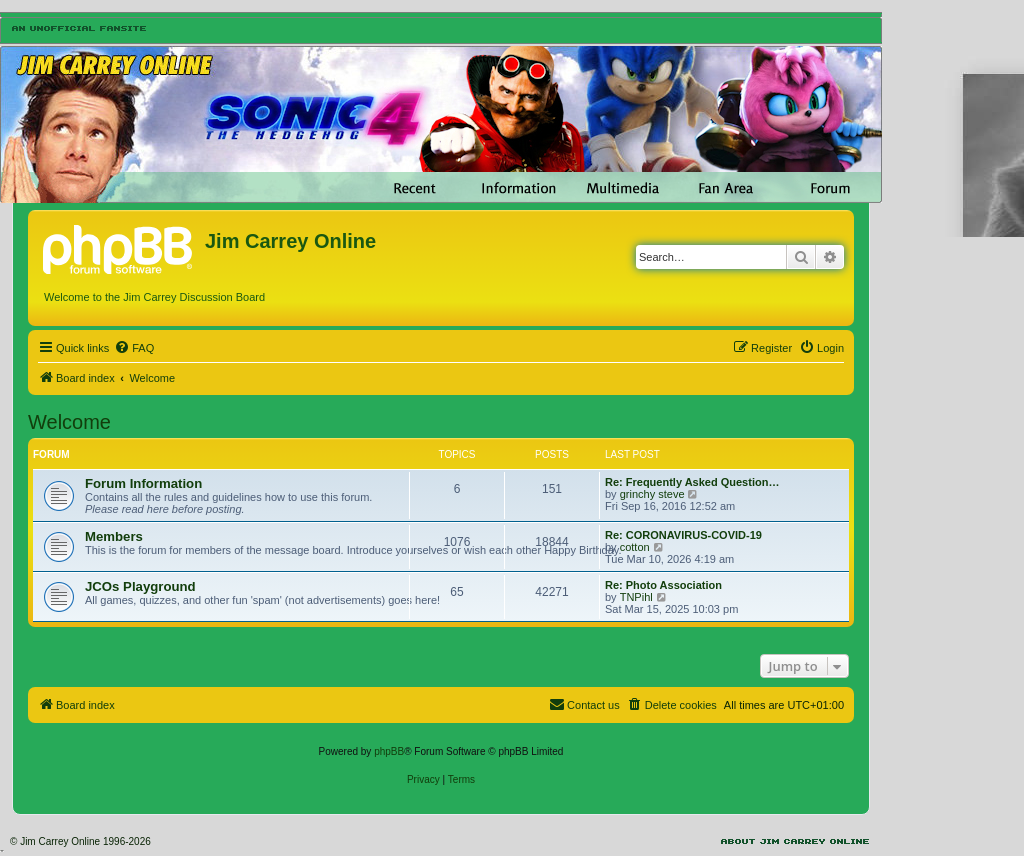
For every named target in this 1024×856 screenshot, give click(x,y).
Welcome (69, 422)
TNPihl (636, 597)
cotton (635, 547)
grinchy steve (652, 494)
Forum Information (143, 483)
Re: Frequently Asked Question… (692, 482)
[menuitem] (134, 348)
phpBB (389, 751)
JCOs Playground (140, 586)
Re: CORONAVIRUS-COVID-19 (683, 535)
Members (114, 536)
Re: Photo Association (663, 585)
